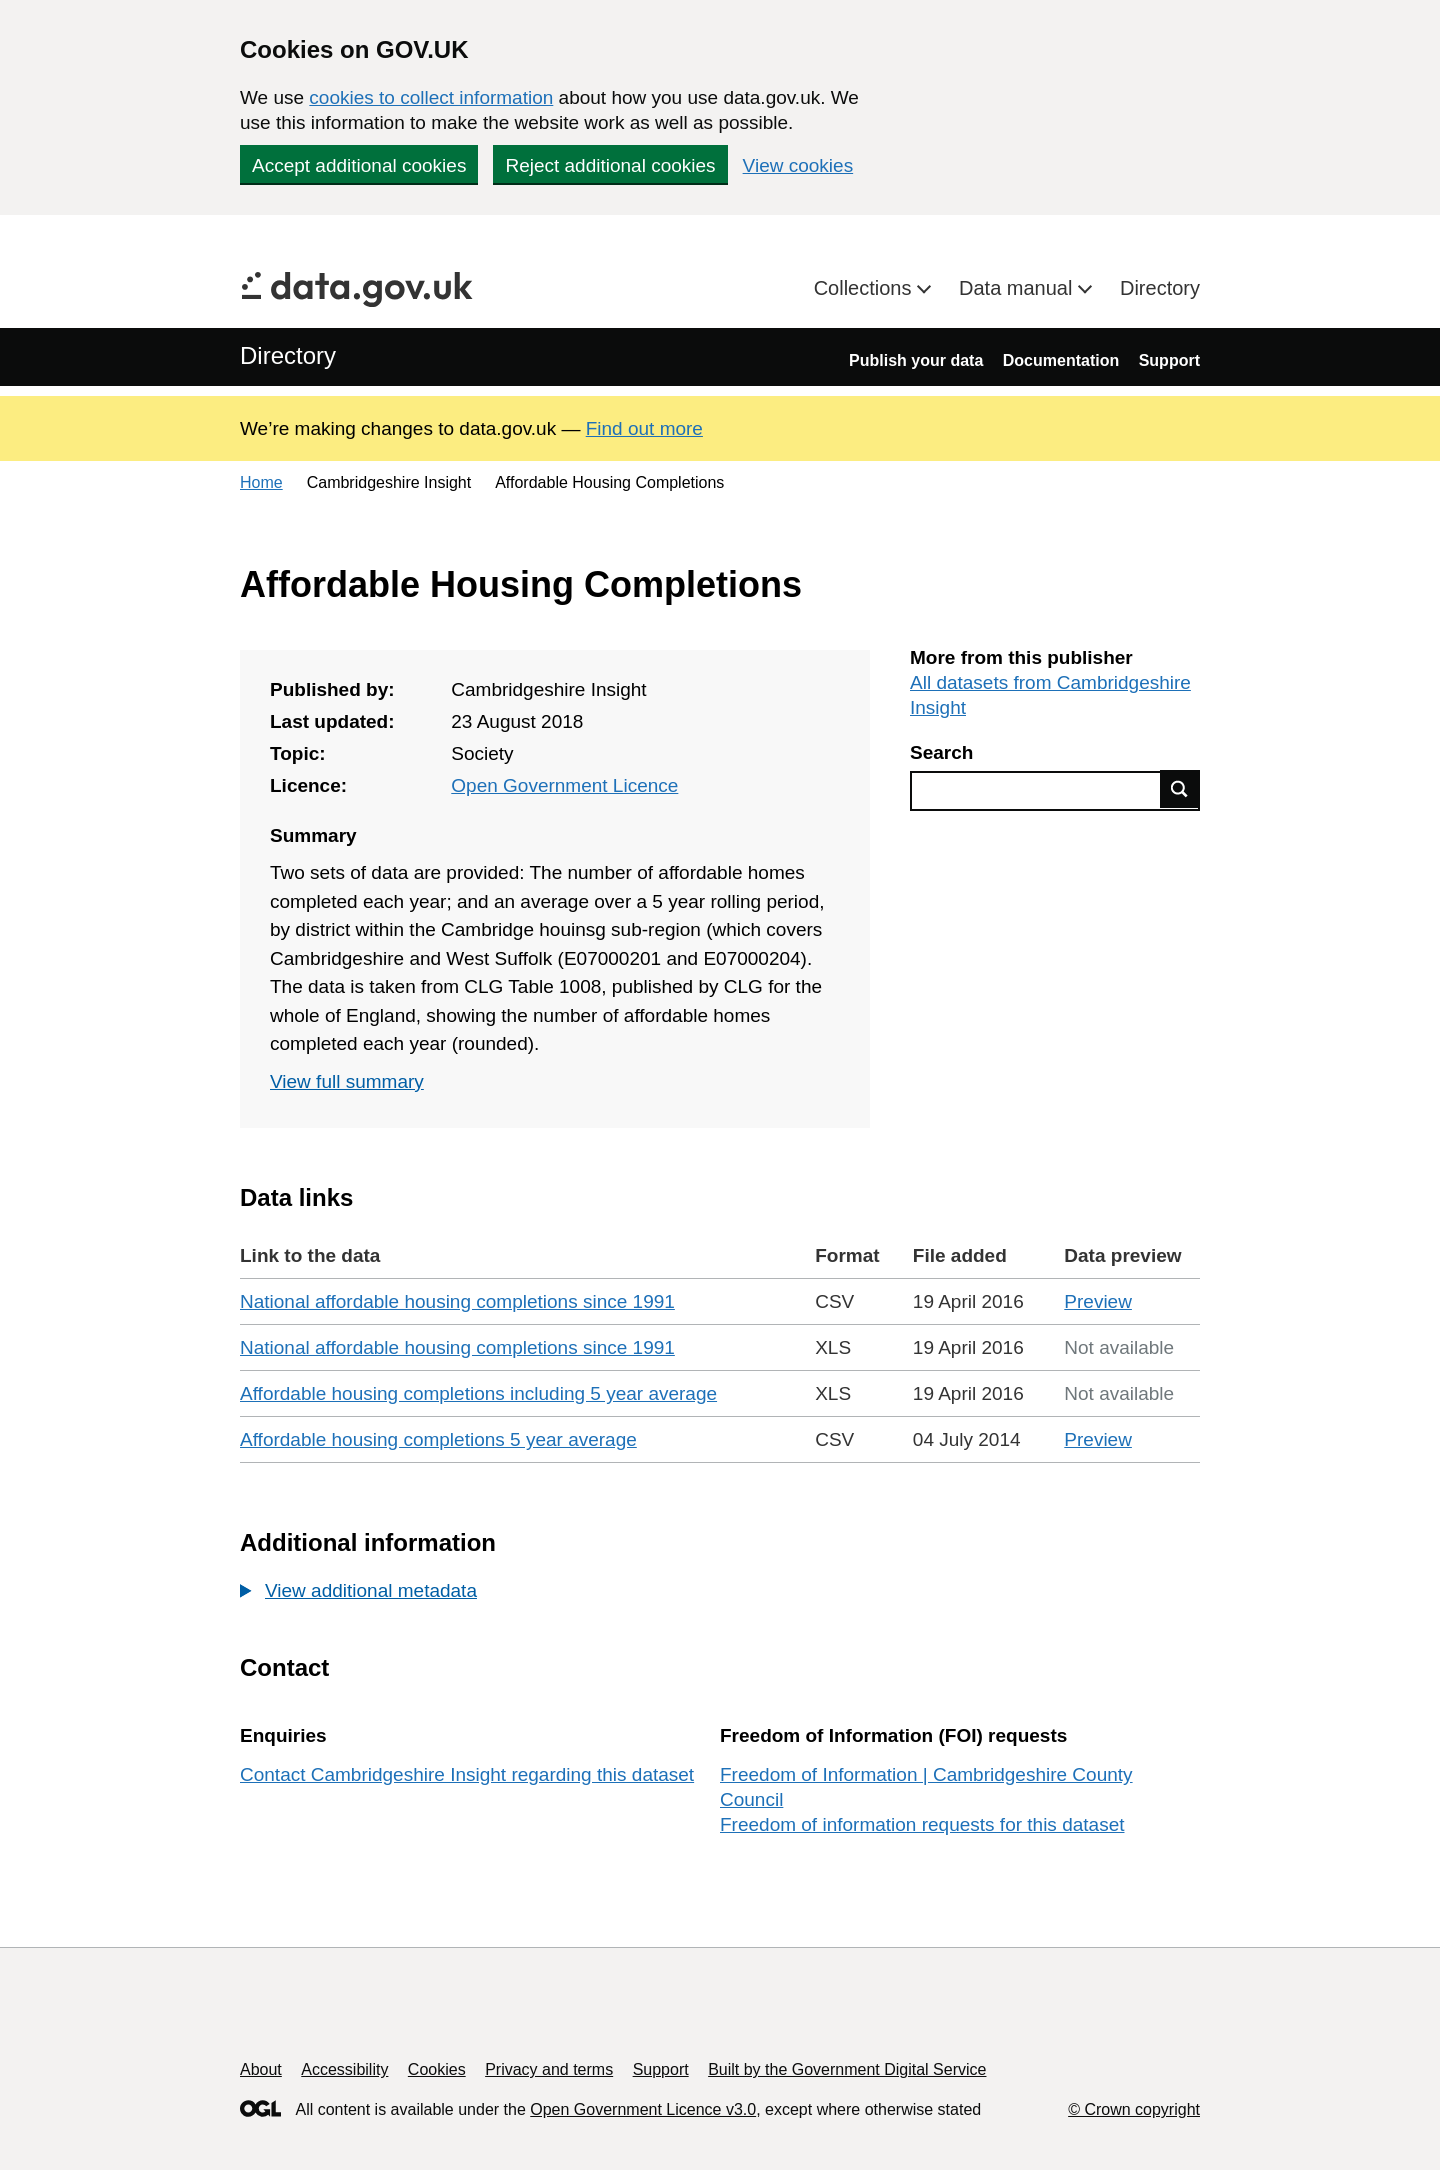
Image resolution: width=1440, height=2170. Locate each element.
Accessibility (344, 2069)
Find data (1180, 789)
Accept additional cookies (359, 165)
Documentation (1061, 360)
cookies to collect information (431, 97)
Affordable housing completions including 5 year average (478, 1393)
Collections (865, 288)
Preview (1098, 1301)
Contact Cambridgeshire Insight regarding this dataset (467, 1774)
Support (1169, 360)
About (261, 2069)
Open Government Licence (564, 785)
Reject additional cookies (610, 165)
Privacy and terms (549, 2069)
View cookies (798, 165)
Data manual (1018, 288)
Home (261, 482)
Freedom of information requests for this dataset (922, 1824)
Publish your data (916, 360)
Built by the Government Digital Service (847, 2069)
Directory (1160, 288)
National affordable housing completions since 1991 (457, 1301)
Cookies (437, 2069)
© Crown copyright (1134, 2109)
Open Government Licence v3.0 (643, 2109)
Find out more (644, 428)
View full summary (347, 1081)
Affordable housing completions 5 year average (438, 1439)
